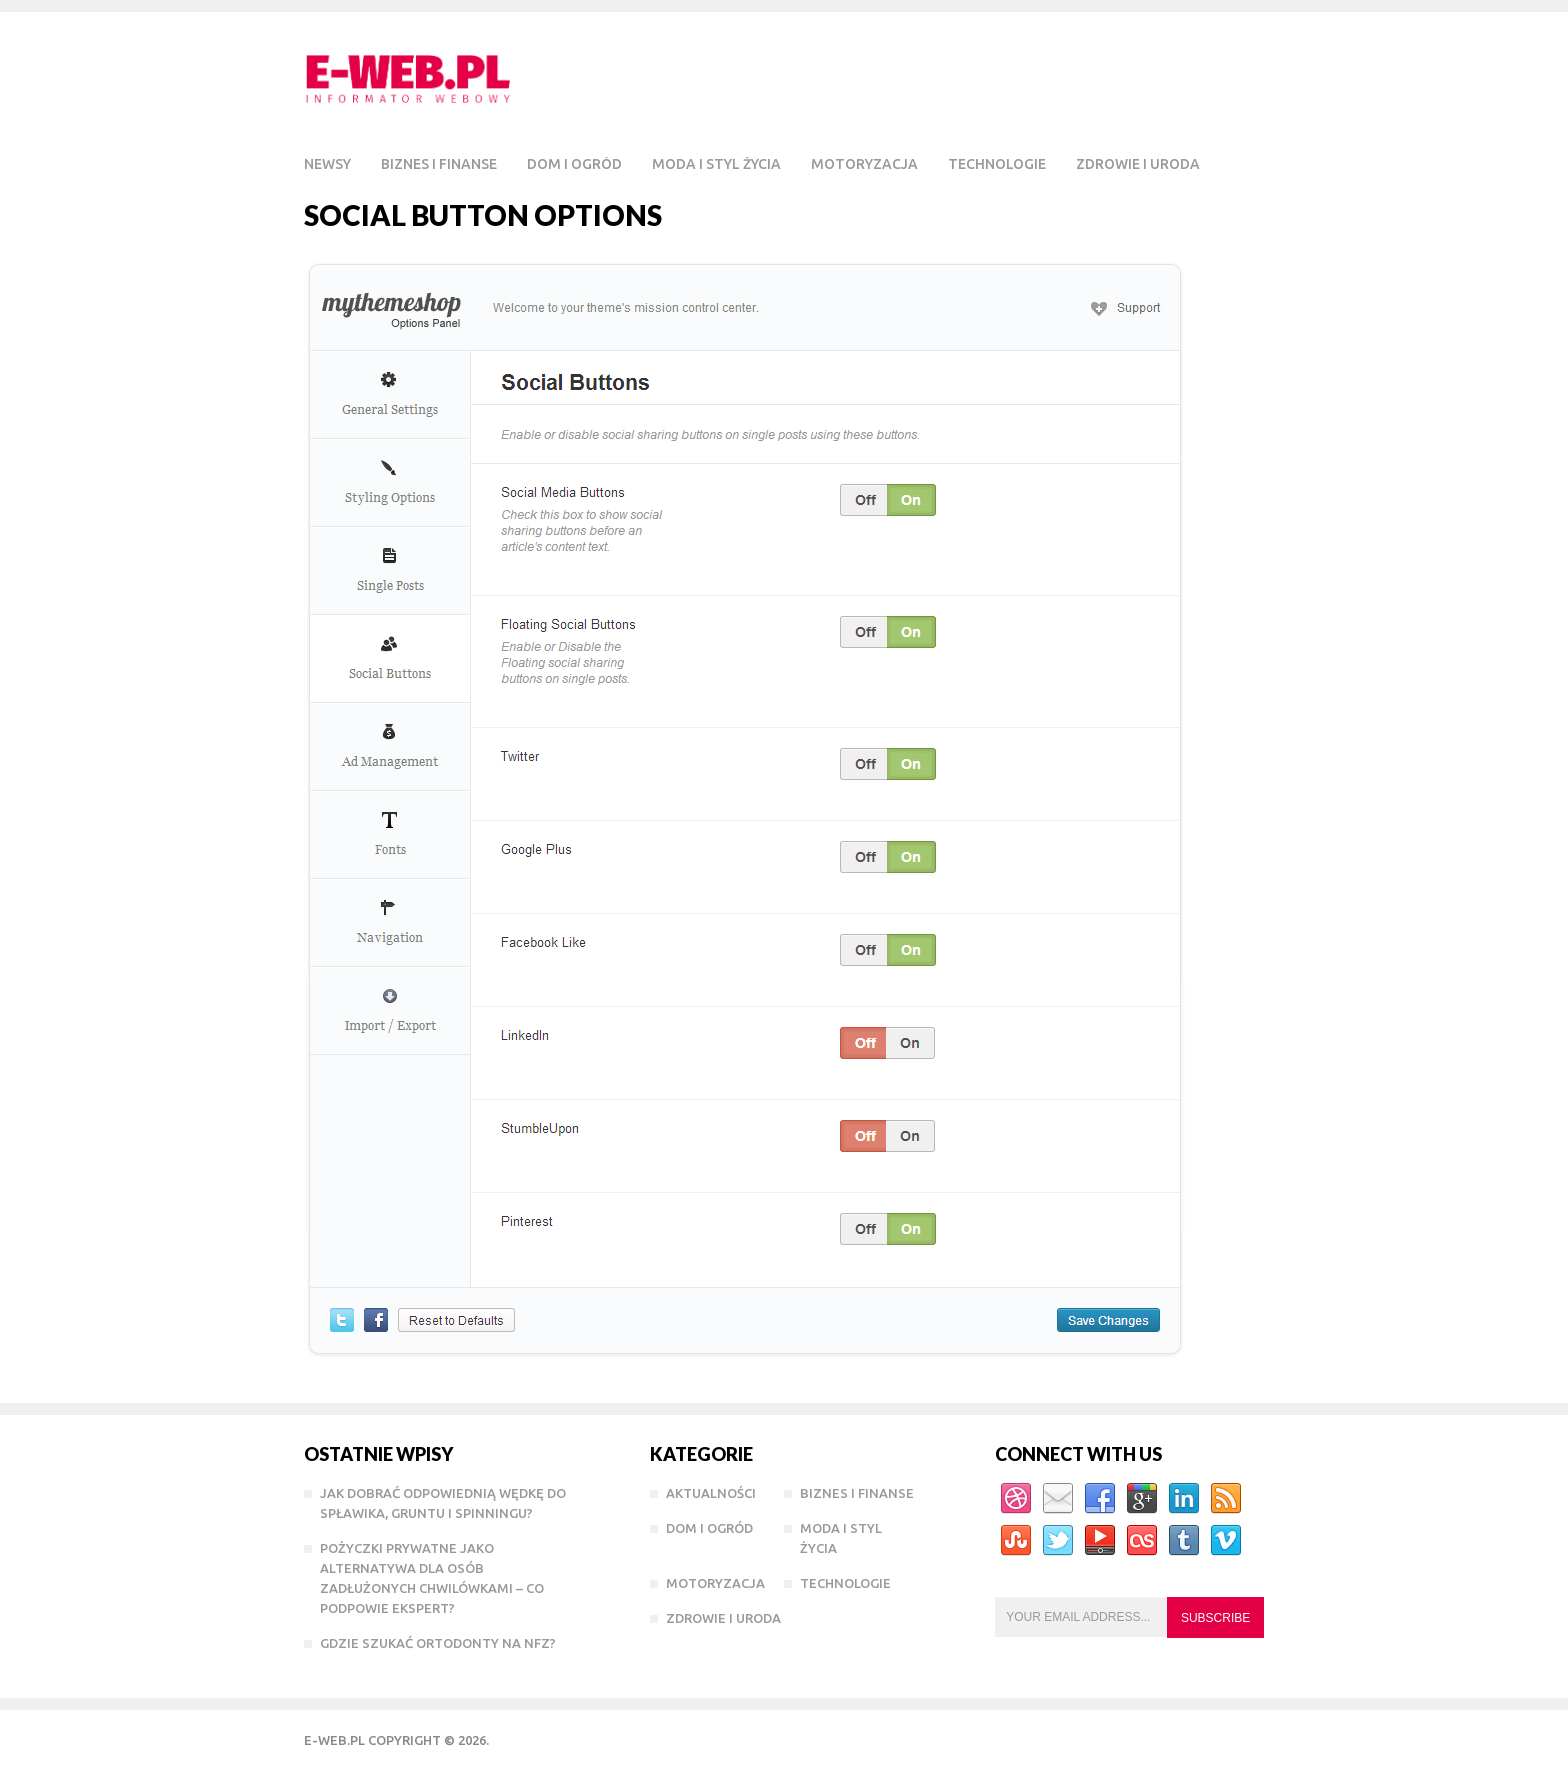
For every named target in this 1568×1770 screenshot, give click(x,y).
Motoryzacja (864, 164)
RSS (1226, 1499)
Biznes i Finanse (439, 164)
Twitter (1058, 1541)
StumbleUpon (1016, 1541)
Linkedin (1184, 1499)
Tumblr (1184, 1541)
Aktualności (711, 1493)
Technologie (997, 164)
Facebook (1100, 1499)
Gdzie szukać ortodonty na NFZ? (438, 1643)
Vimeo (1226, 1541)
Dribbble (1016, 1499)
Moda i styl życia (716, 164)
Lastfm (1142, 1541)
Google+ (1142, 1499)
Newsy (327, 164)
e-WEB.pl (334, 1740)
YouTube (1100, 1541)
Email (1058, 1499)
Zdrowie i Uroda (1138, 164)
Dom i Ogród (574, 164)
